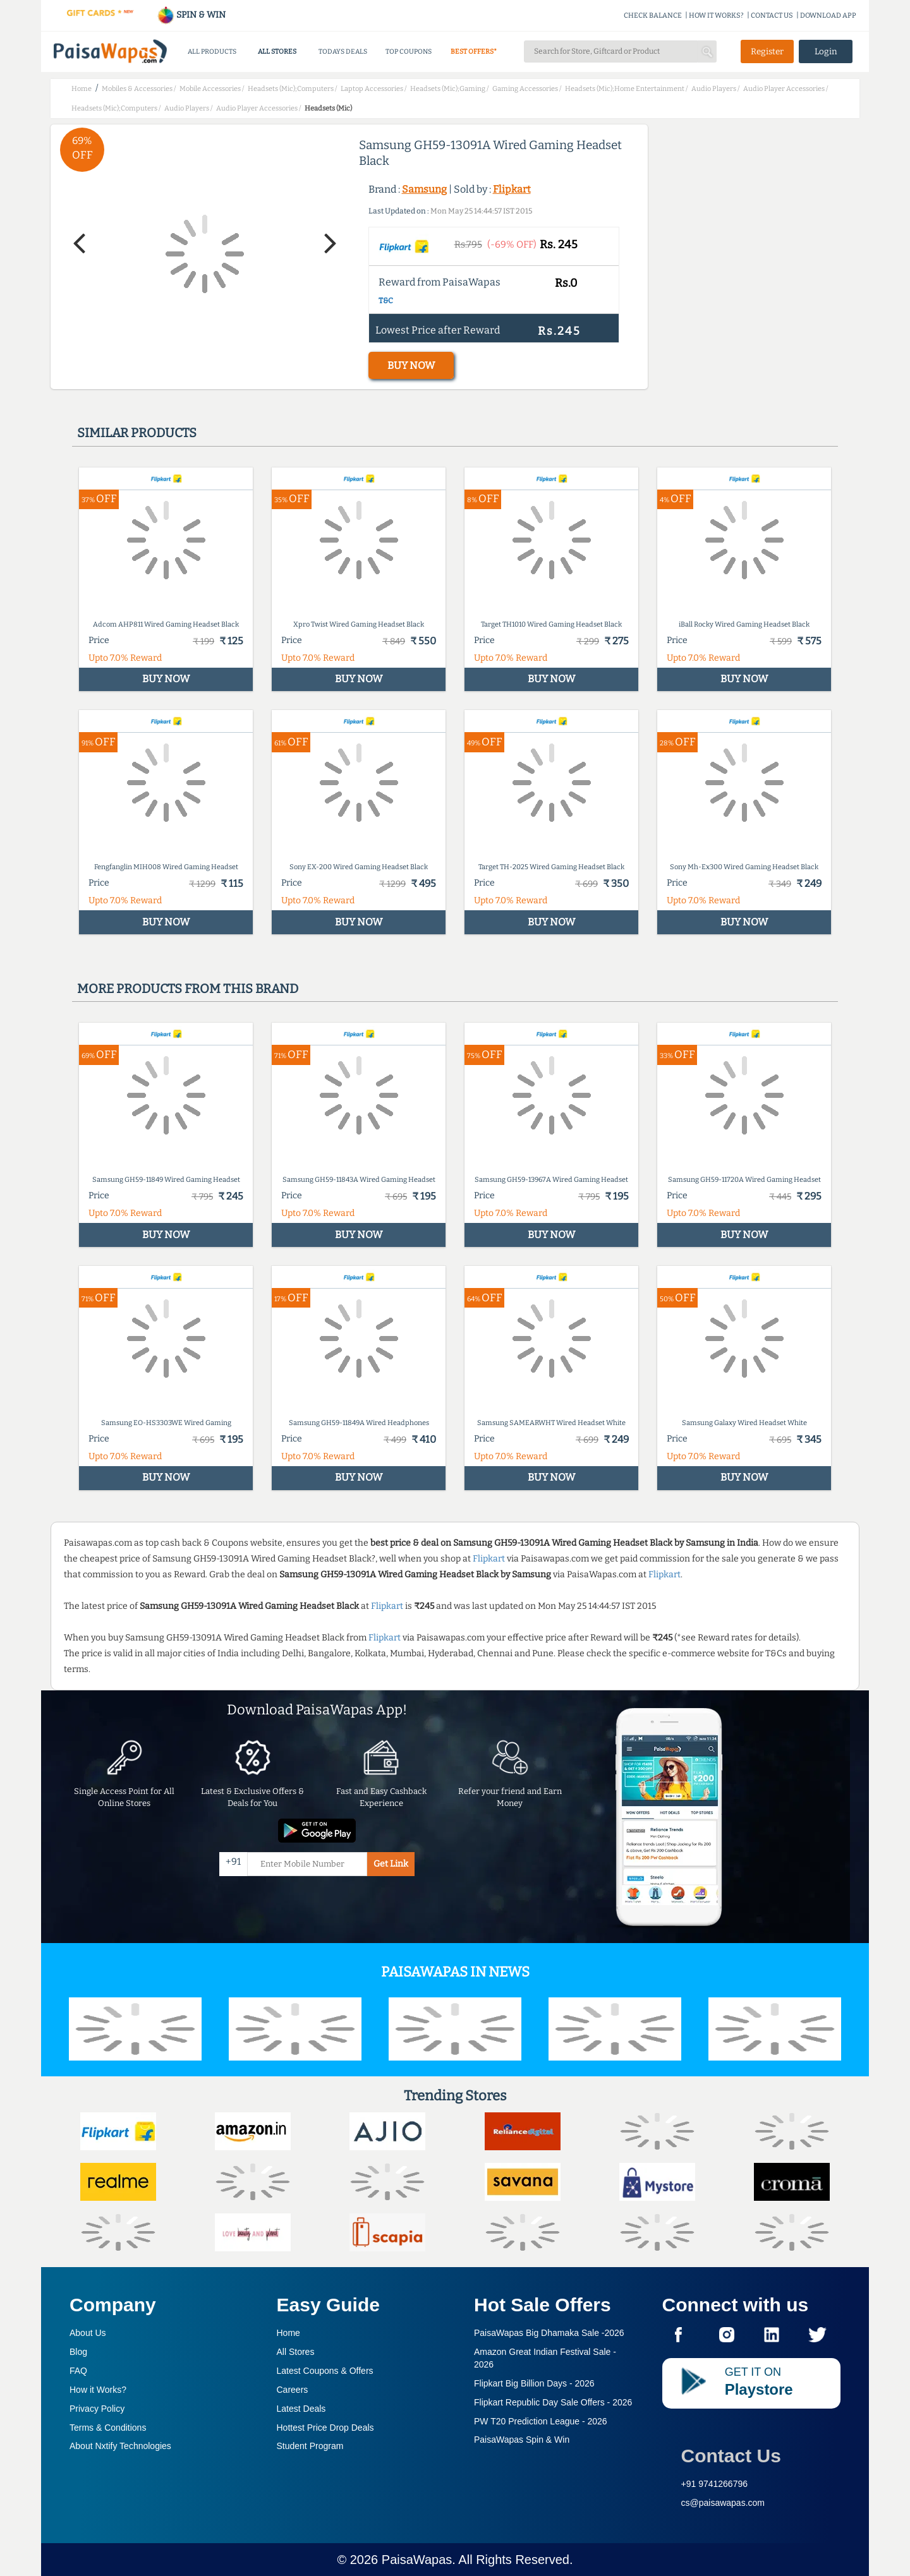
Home (288, 2333)
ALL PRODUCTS (212, 51)
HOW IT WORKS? (716, 15)
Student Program (310, 2446)
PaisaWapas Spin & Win (521, 2440)
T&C (386, 300)
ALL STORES (277, 51)
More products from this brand (187, 988)
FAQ (78, 2371)
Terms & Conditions (108, 2428)
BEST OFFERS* (474, 51)
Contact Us (731, 2455)
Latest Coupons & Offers (325, 2371)
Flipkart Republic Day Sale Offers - (553, 2402)
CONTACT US (772, 15)
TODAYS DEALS (342, 51)
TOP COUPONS (408, 51)
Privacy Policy (97, 2409)
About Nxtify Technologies (120, 2446)
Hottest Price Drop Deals (325, 2428)
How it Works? (98, 2390)
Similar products (137, 432)
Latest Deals (301, 2409)
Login (826, 51)
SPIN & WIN (191, 14)
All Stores (296, 2352)
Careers (292, 2390)
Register (767, 51)
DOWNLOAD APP (828, 15)
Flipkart (512, 189)
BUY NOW (411, 365)
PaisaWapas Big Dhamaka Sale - (549, 2333)
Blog (78, 2352)
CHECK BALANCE (653, 15)
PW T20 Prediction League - (540, 2421)
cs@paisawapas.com (723, 2503)
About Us (88, 2333)
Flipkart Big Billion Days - (534, 2383)
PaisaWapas (417, 2560)
